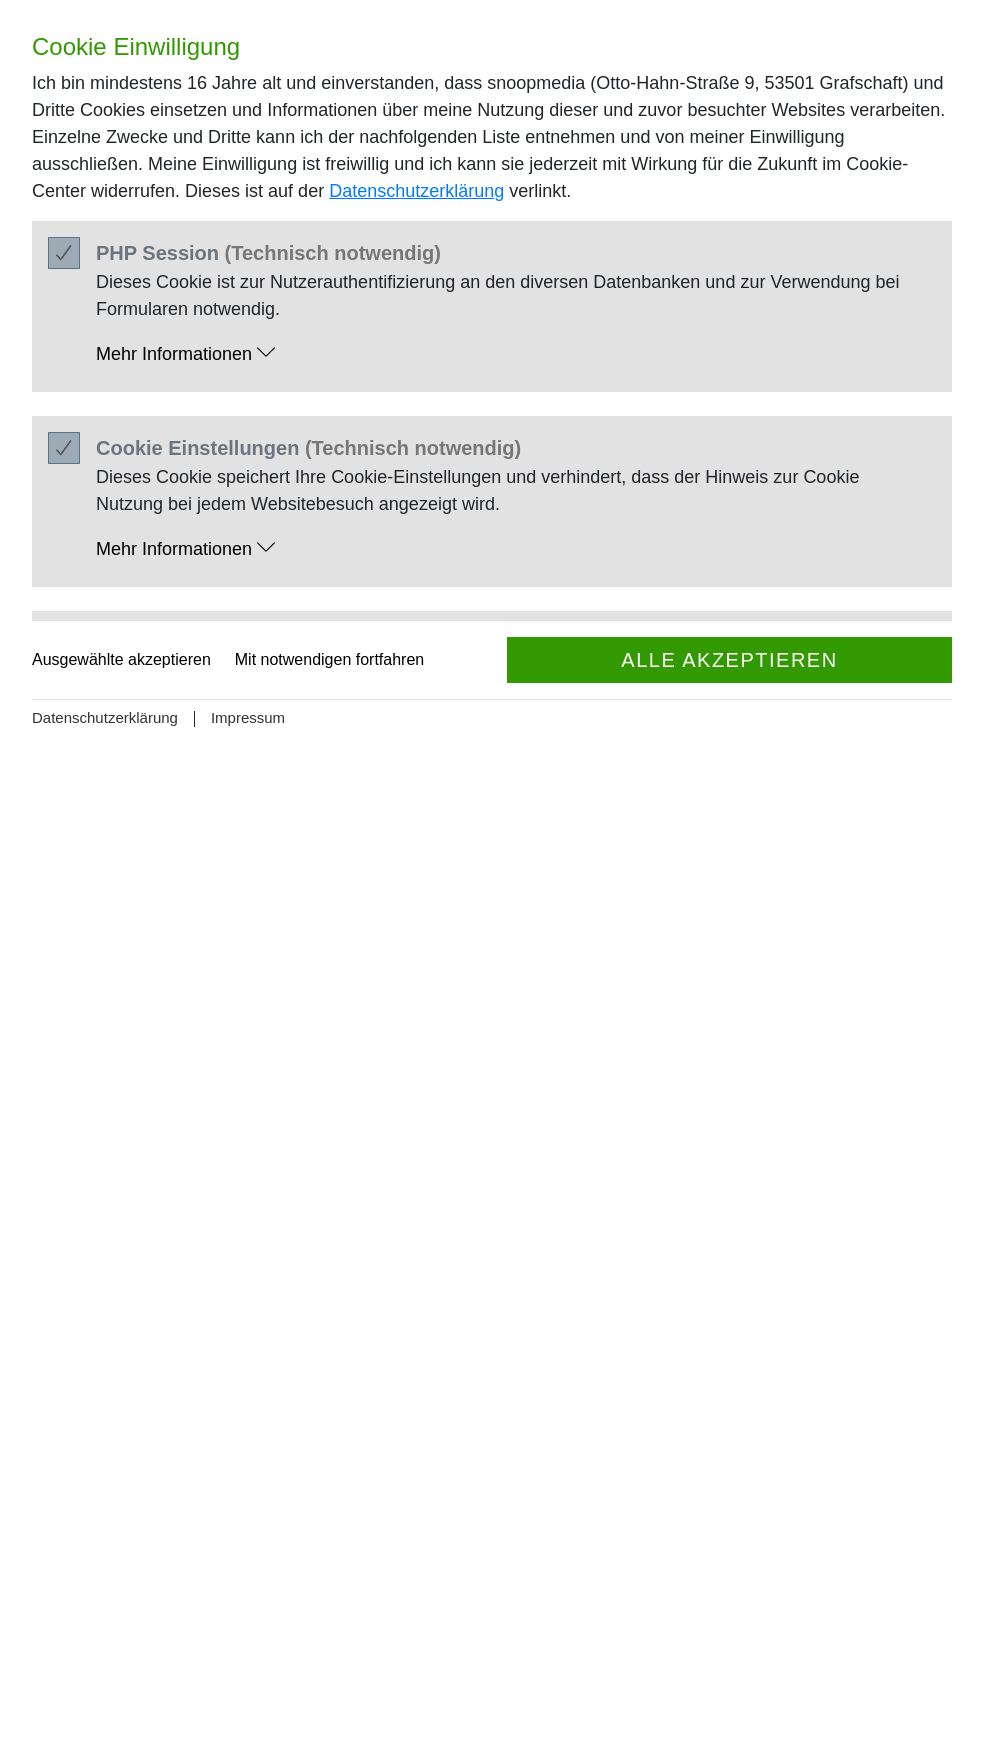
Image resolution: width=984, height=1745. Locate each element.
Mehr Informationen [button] (185, 353)
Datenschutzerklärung (416, 191)
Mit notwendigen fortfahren (329, 659)
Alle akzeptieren (729, 660)
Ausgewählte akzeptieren (121, 659)
